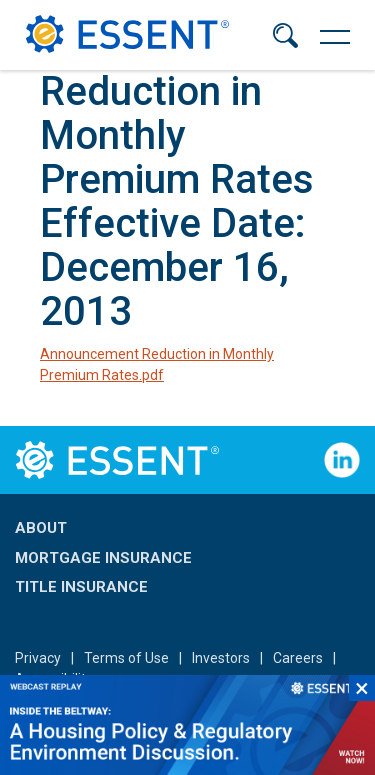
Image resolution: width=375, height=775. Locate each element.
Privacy (38, 658)
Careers (298, 658)
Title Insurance (81, 587)
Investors (221, 658)
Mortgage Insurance (103, 558)
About (41, 528)
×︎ (362, 688)
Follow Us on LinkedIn (342, 460)
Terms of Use (126, 658)
